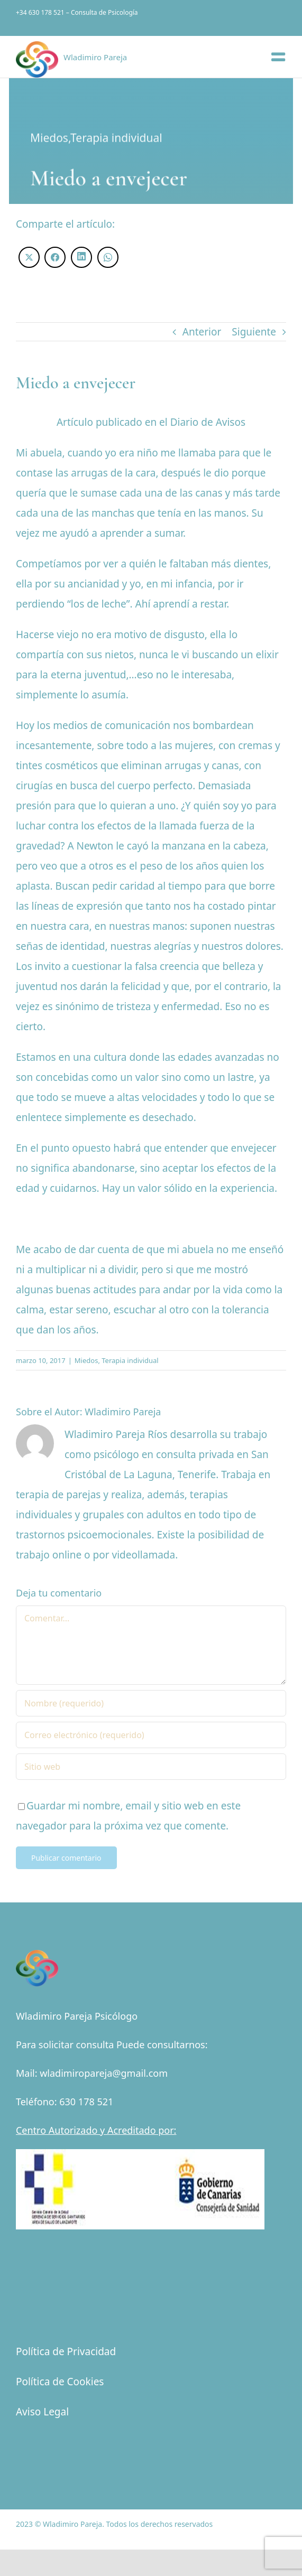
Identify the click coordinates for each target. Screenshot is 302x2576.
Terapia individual (116, 138)
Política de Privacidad (66, 2351)
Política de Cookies (60, 2381)
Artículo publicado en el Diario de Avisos (151, 422)
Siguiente (254, 332)
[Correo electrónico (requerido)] (151, 1735)
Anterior (202, 332)
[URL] (151, 1766)
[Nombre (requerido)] (151, 1703)
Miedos (49, 138)
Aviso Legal (42, 2412)
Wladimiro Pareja (123, 1411)
